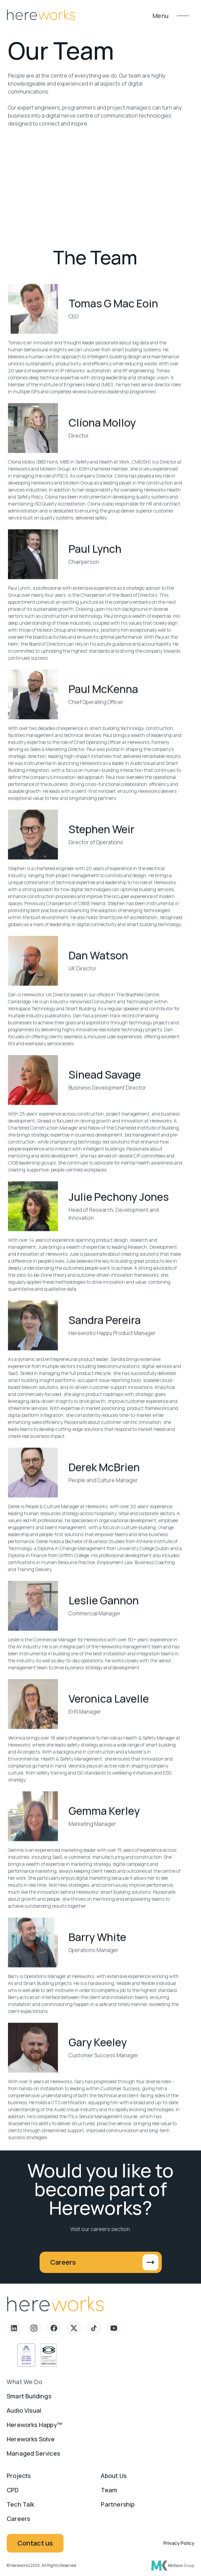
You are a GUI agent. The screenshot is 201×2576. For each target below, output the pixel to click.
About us (113, 2480)
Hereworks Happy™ (34, 2429)
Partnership (117, 2508)
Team (109, 2494)
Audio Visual (24, 2414)
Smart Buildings (29, 2400)
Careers (18, 2523)
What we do (24, 2386)
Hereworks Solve (31, 2443)
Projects (19, 2480)
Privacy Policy (178, 2547)
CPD (13, 2494)
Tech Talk (21, 2508)
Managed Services (33, 2457)
